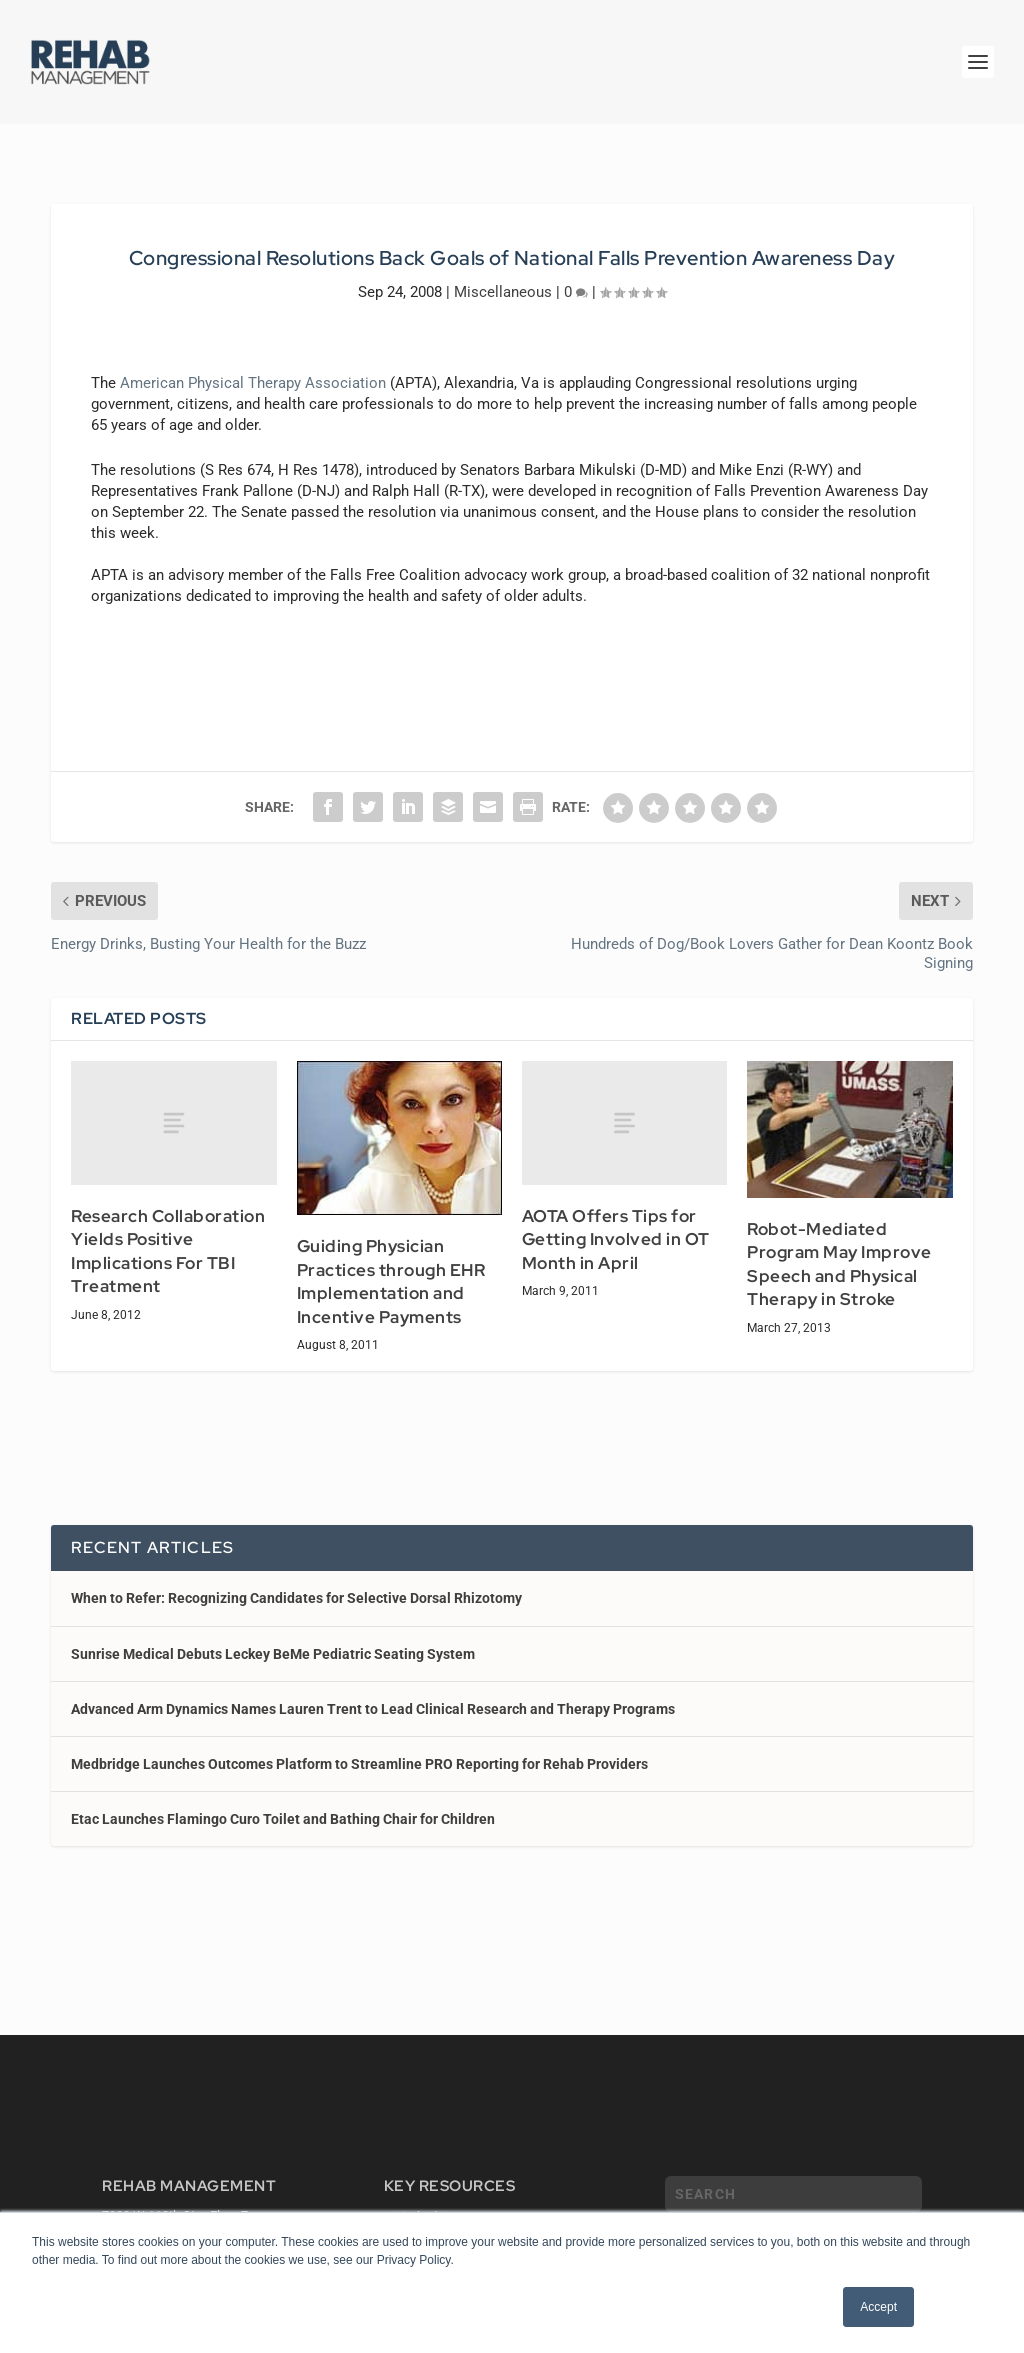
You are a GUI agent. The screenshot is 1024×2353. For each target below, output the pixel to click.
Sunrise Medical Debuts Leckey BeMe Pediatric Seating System (273, 1654)
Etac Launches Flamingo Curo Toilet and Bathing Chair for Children (283, 1819)
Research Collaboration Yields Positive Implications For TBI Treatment (168, 1251)
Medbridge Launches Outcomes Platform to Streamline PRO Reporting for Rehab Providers (359, 1764)
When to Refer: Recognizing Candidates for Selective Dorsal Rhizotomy (296, 1598)
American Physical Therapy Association (253, 383)
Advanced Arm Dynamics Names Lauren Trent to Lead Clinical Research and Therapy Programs (373, 1709)
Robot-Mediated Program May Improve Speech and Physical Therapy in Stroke (839, 1264)
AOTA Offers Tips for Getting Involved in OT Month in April (616, 1239)
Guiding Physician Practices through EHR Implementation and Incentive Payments (391, 1281)
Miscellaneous (503, 292)
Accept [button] (878, 2307)
